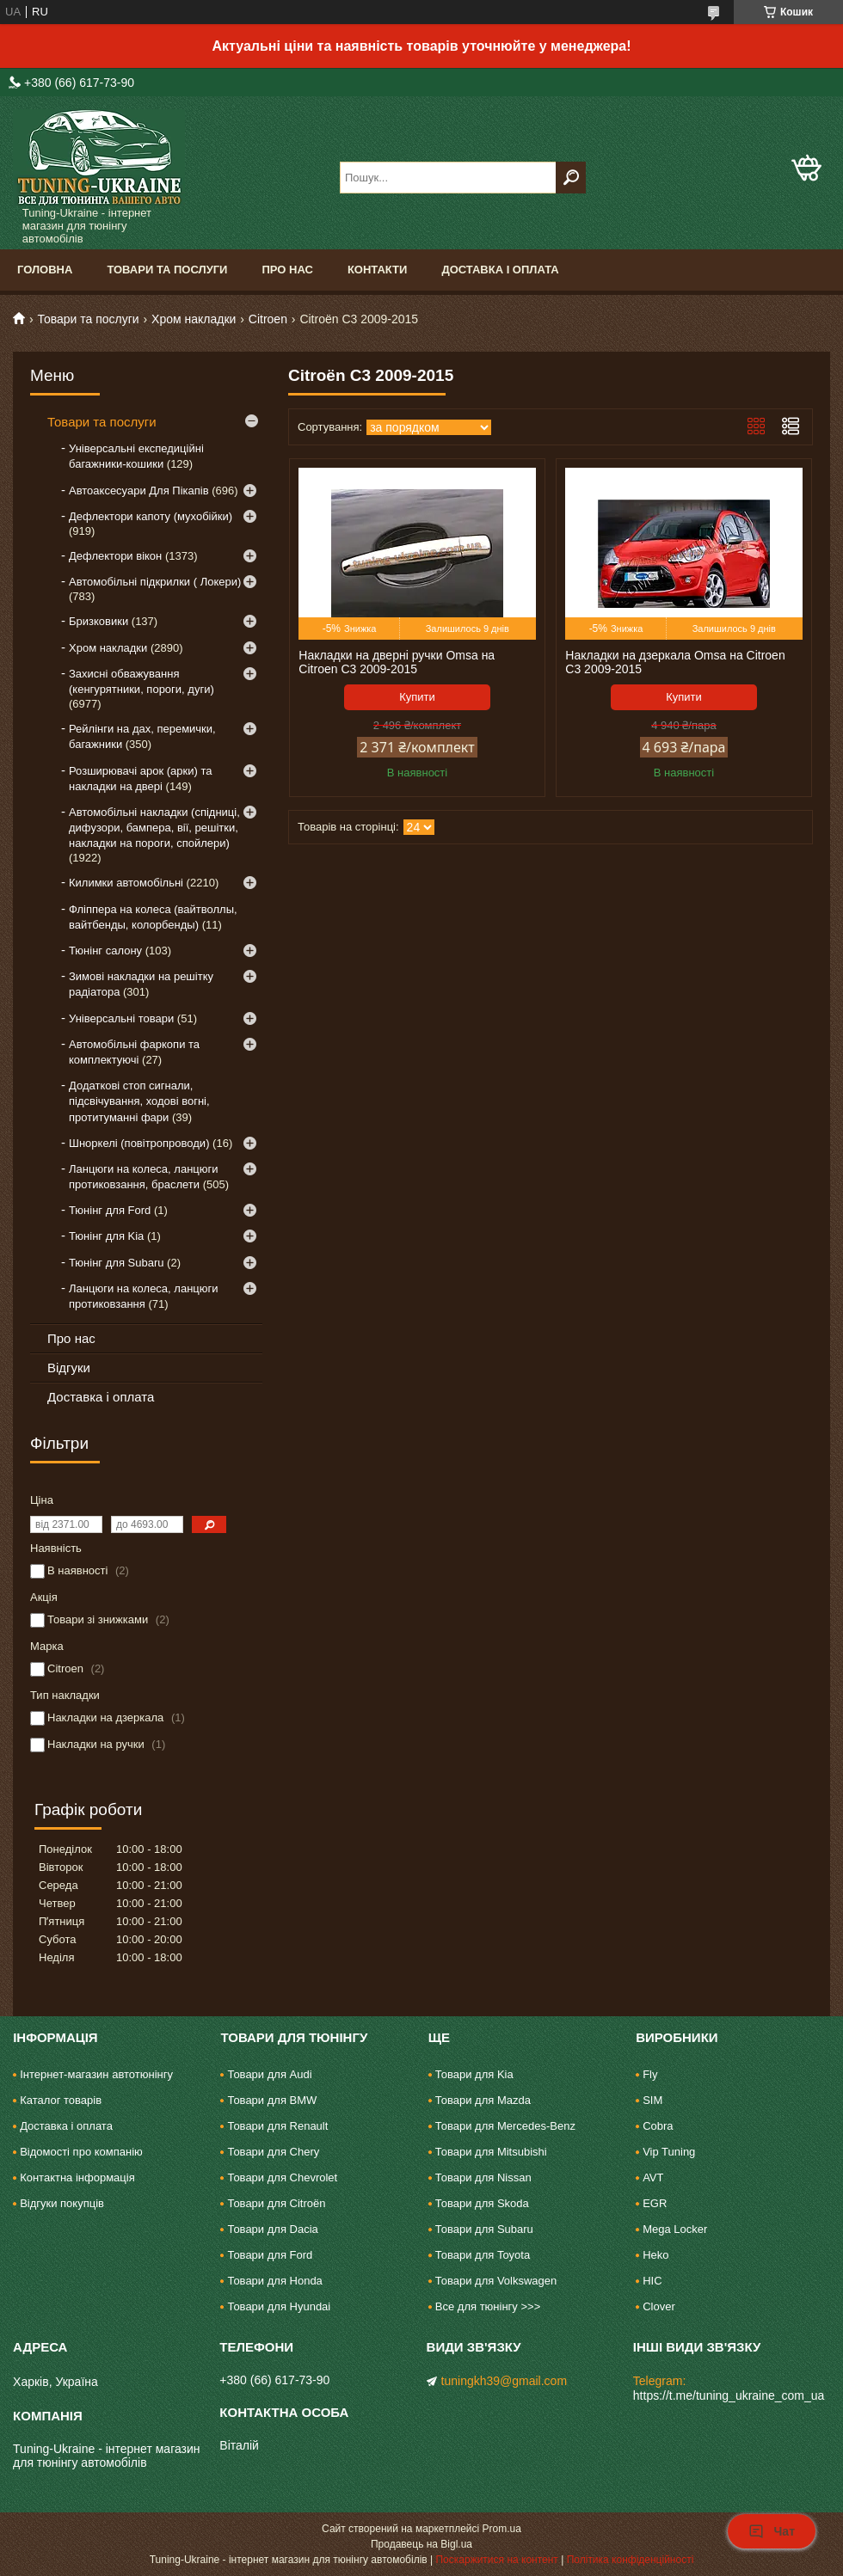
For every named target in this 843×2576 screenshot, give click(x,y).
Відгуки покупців (62, 2203)
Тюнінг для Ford (110, 1210)
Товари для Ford (269, 2254)
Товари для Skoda (482, 2203)
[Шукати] (571, 177)
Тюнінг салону (105, 950)
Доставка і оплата (499, 269)
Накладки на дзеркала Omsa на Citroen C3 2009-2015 (675, 662)
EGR (655, 2203)
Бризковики (98, 621)
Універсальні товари (121, 1018)
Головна (44, 269)
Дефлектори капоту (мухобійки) (150, 516)
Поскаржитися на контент (496, 2560)
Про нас (287, 269)
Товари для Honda (274, 2280)
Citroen (268, 319)
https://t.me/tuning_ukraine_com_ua (729, 2395)
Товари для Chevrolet (282, 2177)
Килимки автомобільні (126, 882)
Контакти (378, 269)
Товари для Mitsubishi (491, 2151)
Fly (650, 2074)
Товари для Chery (273, 2151)
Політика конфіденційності (630, 2560)
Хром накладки (193, 319)
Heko (655, 2254)
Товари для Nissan (483, 2177)
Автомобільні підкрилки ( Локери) (155, 581)
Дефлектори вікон (115, 555)
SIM (652, 2100)
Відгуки (68, 1367)
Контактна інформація (77, 2177)
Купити (417, 696)
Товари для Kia (474, 2074)
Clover (659, 2306)
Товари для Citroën (276, 2203)
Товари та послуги (167, 269)
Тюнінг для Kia (106, 1236)
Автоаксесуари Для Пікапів (139, 490)
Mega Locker (675, 2229)
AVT (653, 2177)
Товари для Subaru (484, 2229)
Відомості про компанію (81, 2151)
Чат (771, 2531)
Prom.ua (502, 2529)
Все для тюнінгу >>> (487, 2306)
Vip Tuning (669, 2151)
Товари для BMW (272, 2100)
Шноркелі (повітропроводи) (139, 1143)
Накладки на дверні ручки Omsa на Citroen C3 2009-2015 (396, 662)
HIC (652, 2280)
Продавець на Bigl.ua (421, 2544)
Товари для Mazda (483, 2100)
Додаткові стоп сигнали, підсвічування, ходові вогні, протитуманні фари (139, 1101)
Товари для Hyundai (278, 2306)
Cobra (658, 2125)
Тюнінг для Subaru (116, 1262)
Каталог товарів (61, 2100)
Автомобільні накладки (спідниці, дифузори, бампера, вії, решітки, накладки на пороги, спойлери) (154, 827)
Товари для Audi (269, 2074)
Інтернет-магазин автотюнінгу (96, 2074)
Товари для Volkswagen (496, 2280)
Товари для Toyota (482, 2254)
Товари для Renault (277, 2125)
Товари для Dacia (272, 2229)
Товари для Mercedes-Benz (505, 2125)
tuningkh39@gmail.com (504, 2381)
